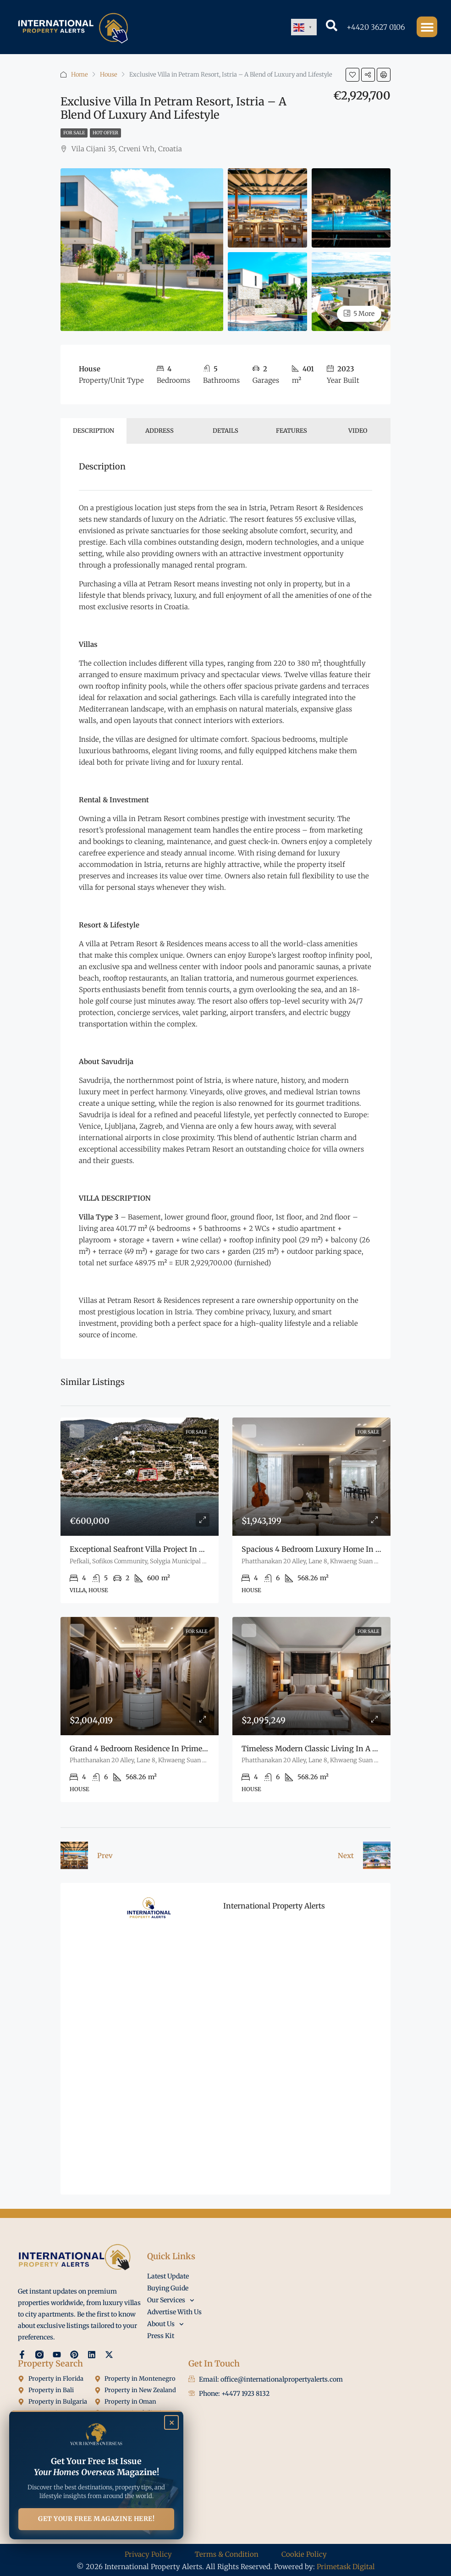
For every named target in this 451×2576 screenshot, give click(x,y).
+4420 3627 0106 (375, 27)
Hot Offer (105, 133)
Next (346, 1855)
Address (159, 431)
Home (79, 74)
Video (357, 431)
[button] (427, 27)
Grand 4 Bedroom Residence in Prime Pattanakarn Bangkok (176, 1748)
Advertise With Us (174, 2312)
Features (291, 431)
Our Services (170, 2300)
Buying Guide (167, 2288)
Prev (105, 1855)
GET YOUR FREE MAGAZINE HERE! (96, 2519)
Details (225, 431)
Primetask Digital (346, 2566)
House (108, 74)
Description (93, 431)
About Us (165, 2324)
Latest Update (168, 2276)
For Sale (74, 133)
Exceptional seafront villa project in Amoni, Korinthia (165, 1549)
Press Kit (160, 2336)
